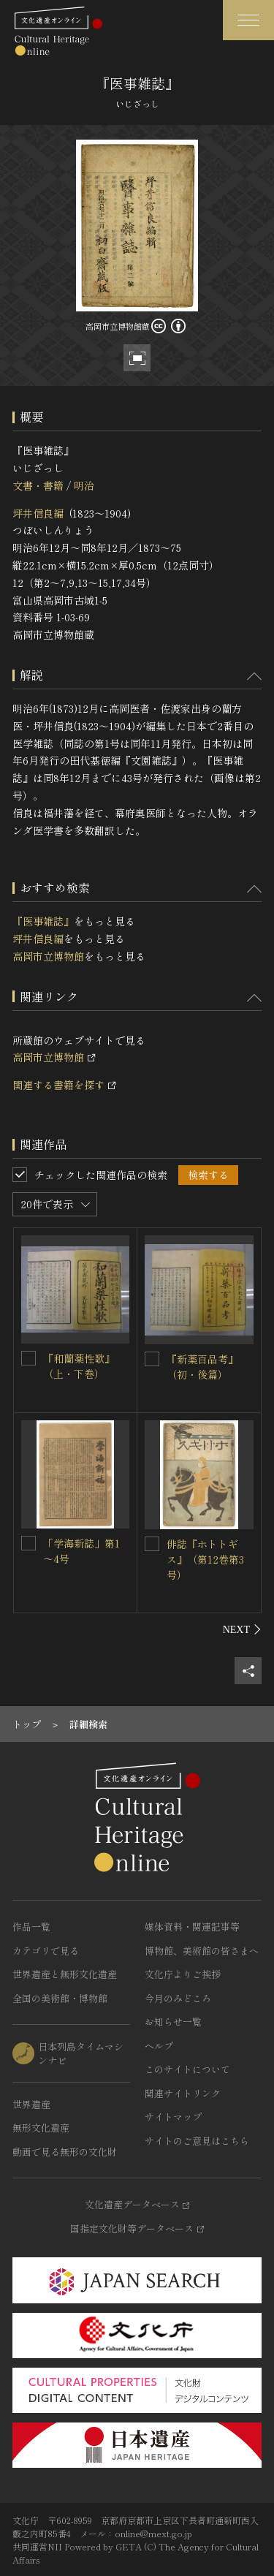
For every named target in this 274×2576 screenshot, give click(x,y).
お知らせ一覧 (173, 2021)
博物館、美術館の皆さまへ (202, 1951)
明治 (84, 485)
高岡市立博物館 (48, 956)
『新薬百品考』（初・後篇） (202, 1367)
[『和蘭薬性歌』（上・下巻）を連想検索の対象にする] (28, 1358)
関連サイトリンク (183, 2093)
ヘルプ (159, 2046)
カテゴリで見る (45, 1951)
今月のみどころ (178, 1998)
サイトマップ (173, 2117)
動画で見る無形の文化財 (64, 2152)
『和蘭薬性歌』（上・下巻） (79, 1366)
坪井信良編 (38, 513)
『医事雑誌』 (43, 921)
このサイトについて (187, 2069)
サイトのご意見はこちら (197, 2141)
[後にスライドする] (242, 1629)
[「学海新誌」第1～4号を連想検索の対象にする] (28, 1543)
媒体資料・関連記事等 (192, 1926)
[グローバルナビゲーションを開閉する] (248, 20)
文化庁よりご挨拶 (183, 1974)
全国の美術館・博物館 (59, 1998)
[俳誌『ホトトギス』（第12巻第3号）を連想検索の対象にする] (152, 1544)
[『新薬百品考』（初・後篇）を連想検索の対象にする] (152, 1359)
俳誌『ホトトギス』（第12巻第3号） (205, 1559)
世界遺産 (31, 2104)
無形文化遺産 (40, 2127)
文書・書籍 (38, 485)
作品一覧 (31, 1926)
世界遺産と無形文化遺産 (64, 1974)
